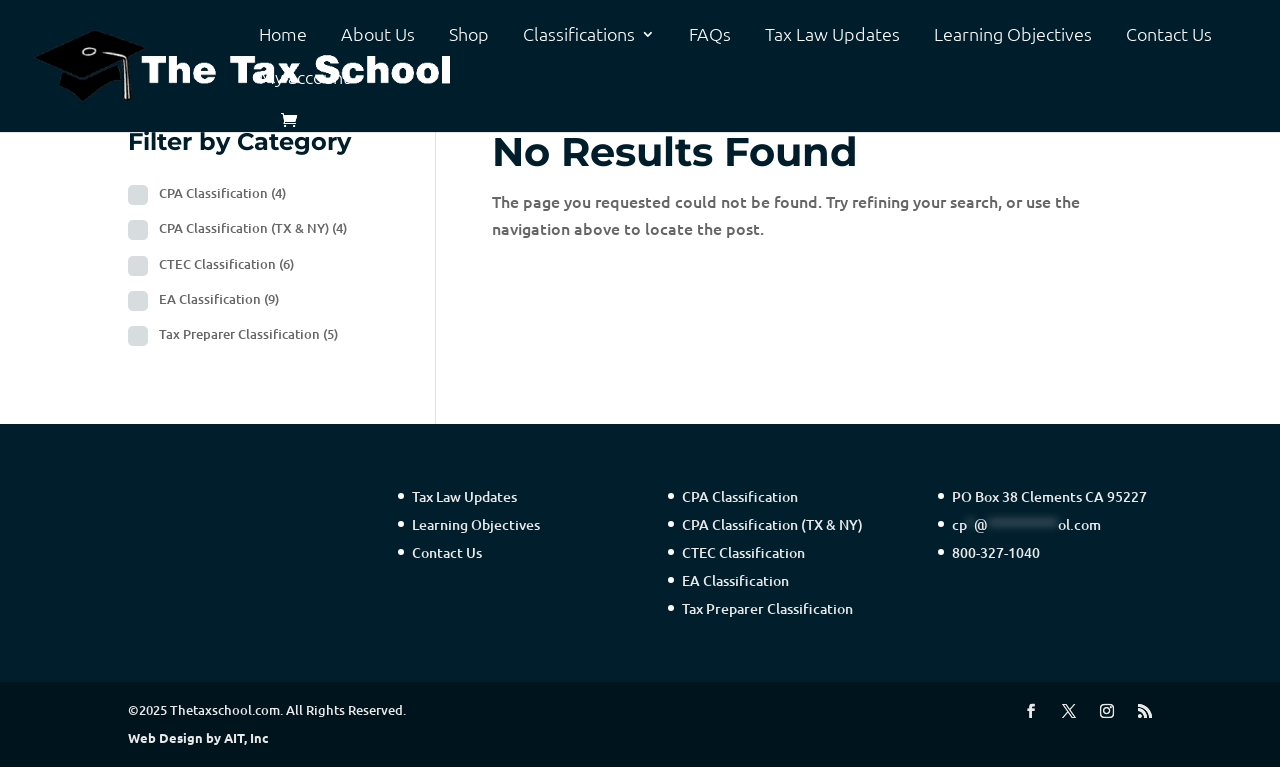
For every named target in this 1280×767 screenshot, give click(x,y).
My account (304, 78)
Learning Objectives (1013, 35)
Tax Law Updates (832, 35)
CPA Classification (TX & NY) (253, 228)
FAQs (710, 35)
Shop (469, 35)
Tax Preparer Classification (248, 334)
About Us (378, 35)
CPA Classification (222, 193)
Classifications (579, 35)
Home (283, 35)
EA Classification (219, 299)
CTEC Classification (226, 264)
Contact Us (1169, 35)
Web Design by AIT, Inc (198, 737)
